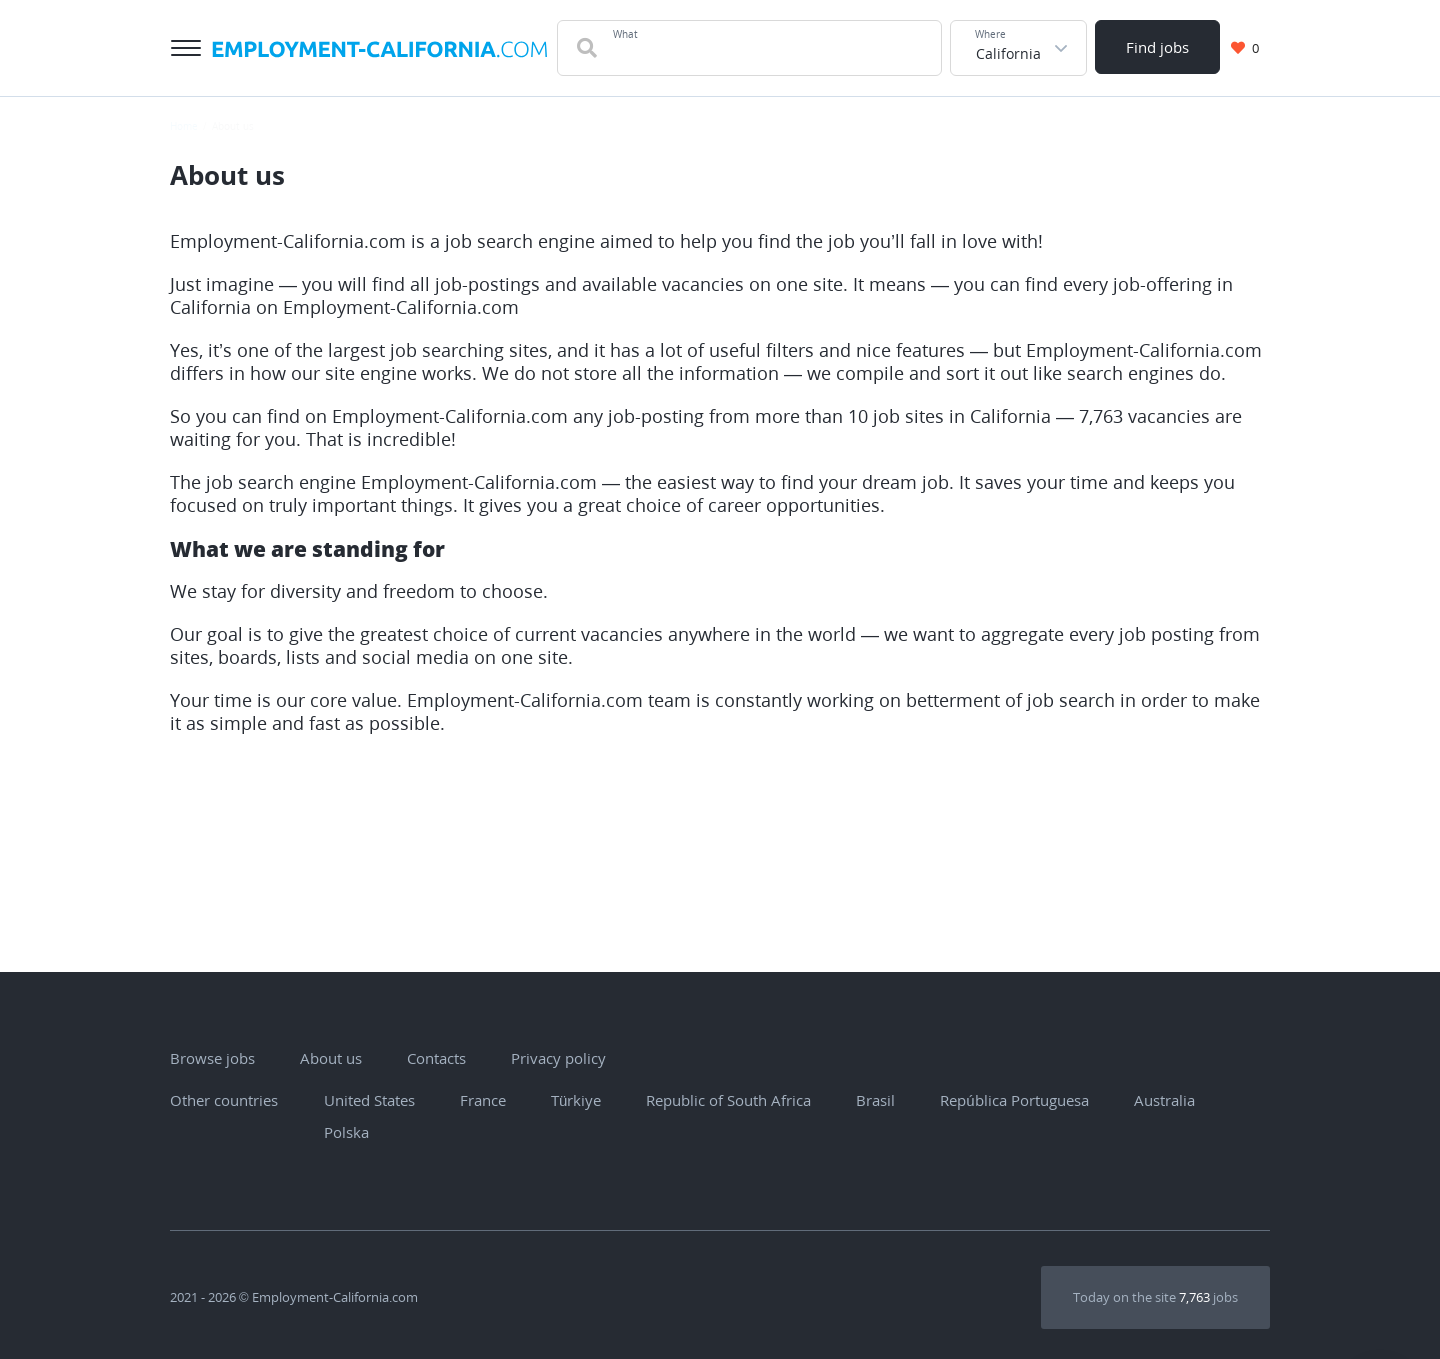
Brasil (865, 1100)
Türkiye (566, 1100)
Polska (336, 1132)
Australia (1154, 1100)
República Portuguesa (1004, 1100)
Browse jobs (212, 1058)
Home (184, 126)
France (473, 1100)
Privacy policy (558, 1058)
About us (331, 1058)
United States (359, 1100)
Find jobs (1157, 47)
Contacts (436, 1058)
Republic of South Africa (718, 1100)
